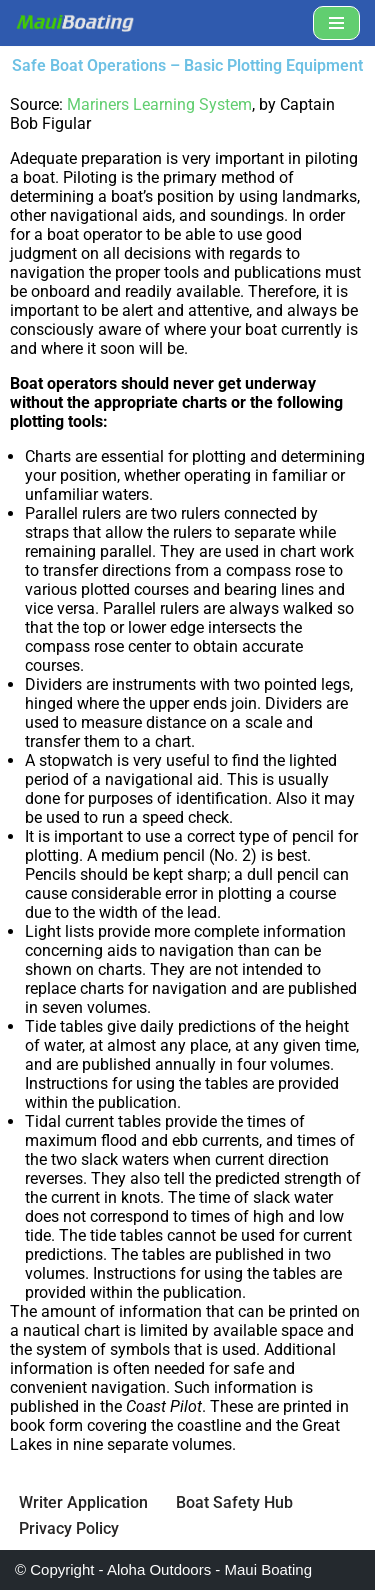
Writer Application (83, 1502)
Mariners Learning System (159, 104)
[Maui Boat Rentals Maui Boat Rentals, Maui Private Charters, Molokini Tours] (75, 23)
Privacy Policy (69, 1528)
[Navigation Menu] (336, 23)
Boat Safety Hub (234, 1502)
